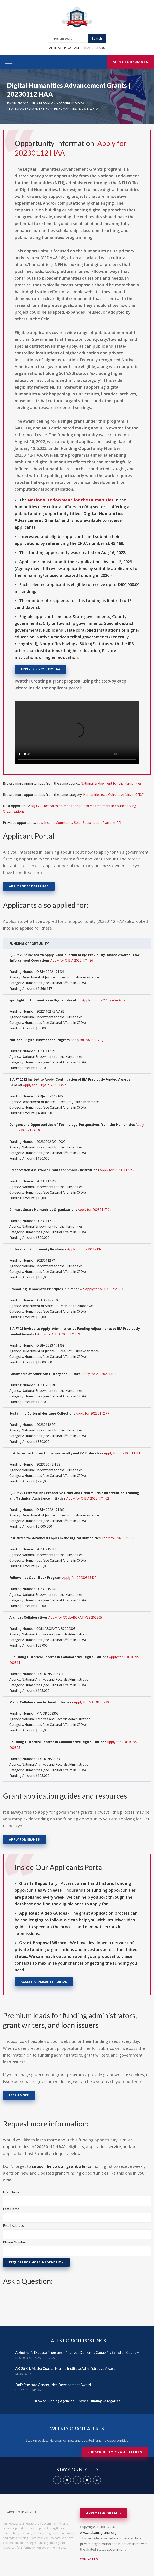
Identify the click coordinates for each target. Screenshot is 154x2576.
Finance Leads (94, 47)
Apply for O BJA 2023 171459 (58, 1334)
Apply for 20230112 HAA (40, 669)
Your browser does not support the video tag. (77, 732)
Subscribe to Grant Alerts (115, 2452)
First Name (11, 2192)
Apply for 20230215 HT (118, 1538)
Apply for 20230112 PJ (87, 1040)
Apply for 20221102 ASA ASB (103, 1000)
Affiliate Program (64, 47)
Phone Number (14, 2242)
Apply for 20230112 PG (117, 1170)
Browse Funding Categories (98, 2401)
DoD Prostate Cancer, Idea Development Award (53, 2384)
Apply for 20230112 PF (92, 1413)
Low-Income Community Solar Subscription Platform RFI (79, 822)
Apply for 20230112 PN (84, 1249)
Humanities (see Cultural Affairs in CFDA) (51, 102)
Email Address (13, 2225)
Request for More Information (36, 2262)
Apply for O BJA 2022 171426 (71, 960)
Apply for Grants (130, 62)
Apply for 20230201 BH (98, 1374)
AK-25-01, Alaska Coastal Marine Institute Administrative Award (65, 2368)
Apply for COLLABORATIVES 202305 (75, 1617)
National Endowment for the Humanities (42, 108)
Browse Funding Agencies (54, 2401)
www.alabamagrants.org (98, 2532)
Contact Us (89, 2559)
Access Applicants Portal (44, 1981)
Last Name (11, 2209)
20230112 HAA (88, 108)
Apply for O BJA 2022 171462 (87, 1498)
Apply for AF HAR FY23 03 (104, 1289)
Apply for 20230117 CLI (95, 1209)
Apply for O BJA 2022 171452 (44, 1085)
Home (11, 102)
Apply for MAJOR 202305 (92, 1702)
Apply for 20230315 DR (79, 1577)
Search (97, 38)
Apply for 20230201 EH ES (123, 1453)
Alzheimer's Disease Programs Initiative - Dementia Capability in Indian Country (77, 2352)
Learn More (19, 2095)
